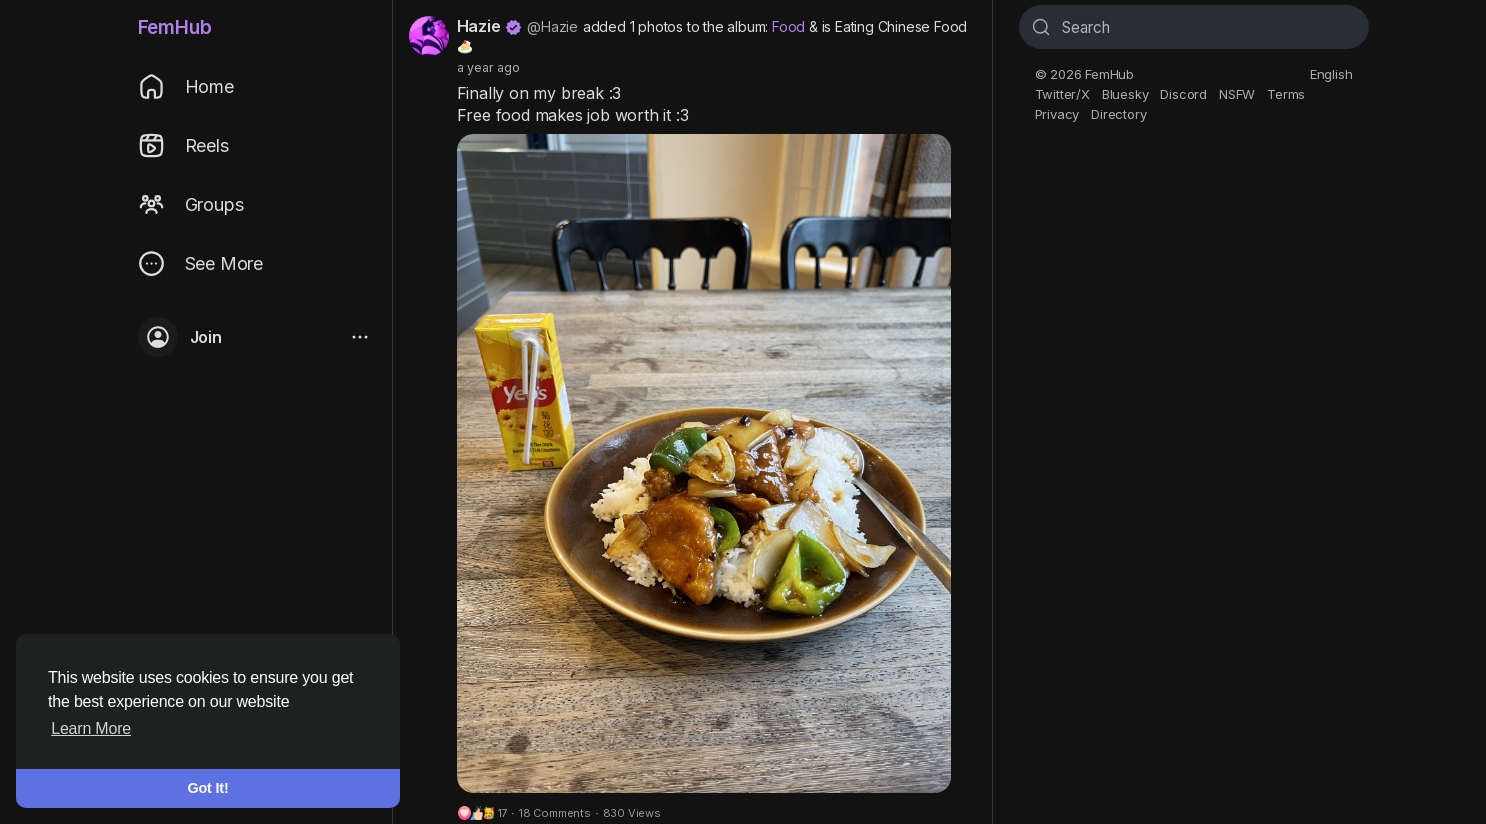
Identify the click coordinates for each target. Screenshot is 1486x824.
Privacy (1057, 114)
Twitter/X (1062, 94)
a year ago (488, 67)
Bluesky (1125, 94)
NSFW (1237, 94)
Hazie (479, 26)
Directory (1118, 114)
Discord (1183, 94)
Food (788, 26)
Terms (1286, 94)
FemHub (175, 27)
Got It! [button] (208, 788)
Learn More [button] (91, 728)
